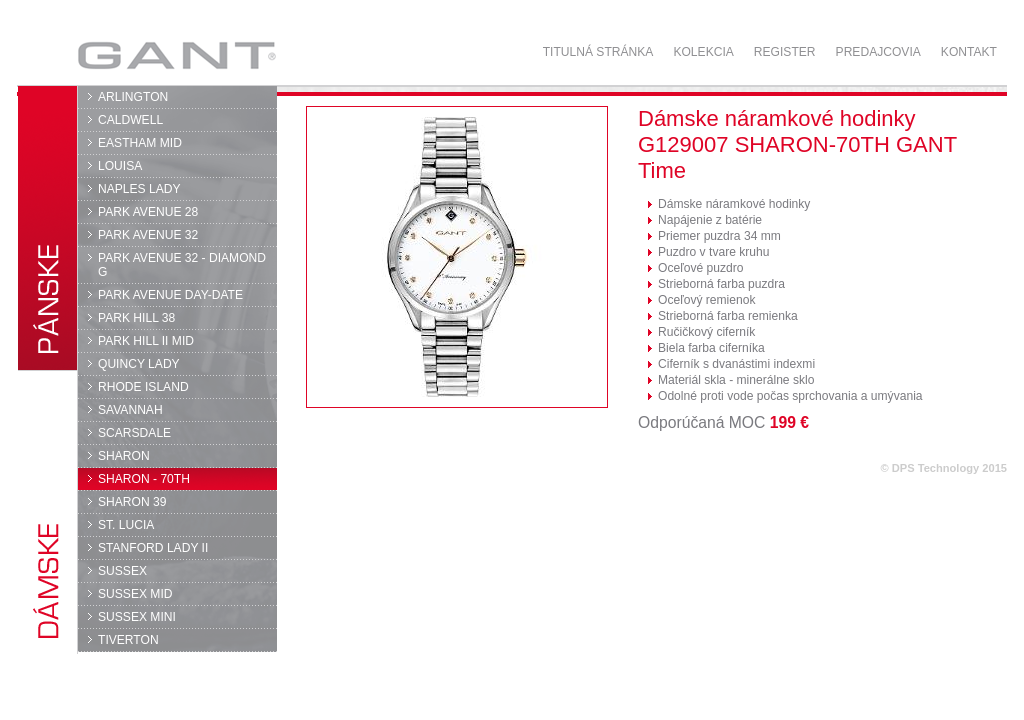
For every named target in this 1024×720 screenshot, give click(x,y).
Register (785, 52)
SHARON (124, 456)
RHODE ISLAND (143, 387)
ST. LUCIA (126, 525)
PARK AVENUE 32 (148, 235)
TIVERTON (128, 640)
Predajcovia (878, 52)
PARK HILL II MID (146, 341)
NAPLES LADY (139, 189)
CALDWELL (130, 120)
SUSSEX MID (135, 594)
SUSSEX (122, 571)
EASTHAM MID (140, 143)
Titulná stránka (598, 52)
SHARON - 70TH (144, 479)
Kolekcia (703, 52)
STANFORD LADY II (153, 548)
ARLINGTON (133, 97)
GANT (176, 55)
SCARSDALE (134, 433)
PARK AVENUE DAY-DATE (170, 295)
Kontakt (969, 52)
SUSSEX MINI (137, 617)
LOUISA (120, 166)
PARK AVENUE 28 (148, 212)
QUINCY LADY (139, 364)
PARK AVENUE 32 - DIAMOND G (182, 265)
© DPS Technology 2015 (943, 468)
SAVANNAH (130, 410)
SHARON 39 (132, 502)
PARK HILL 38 (136, 318)
